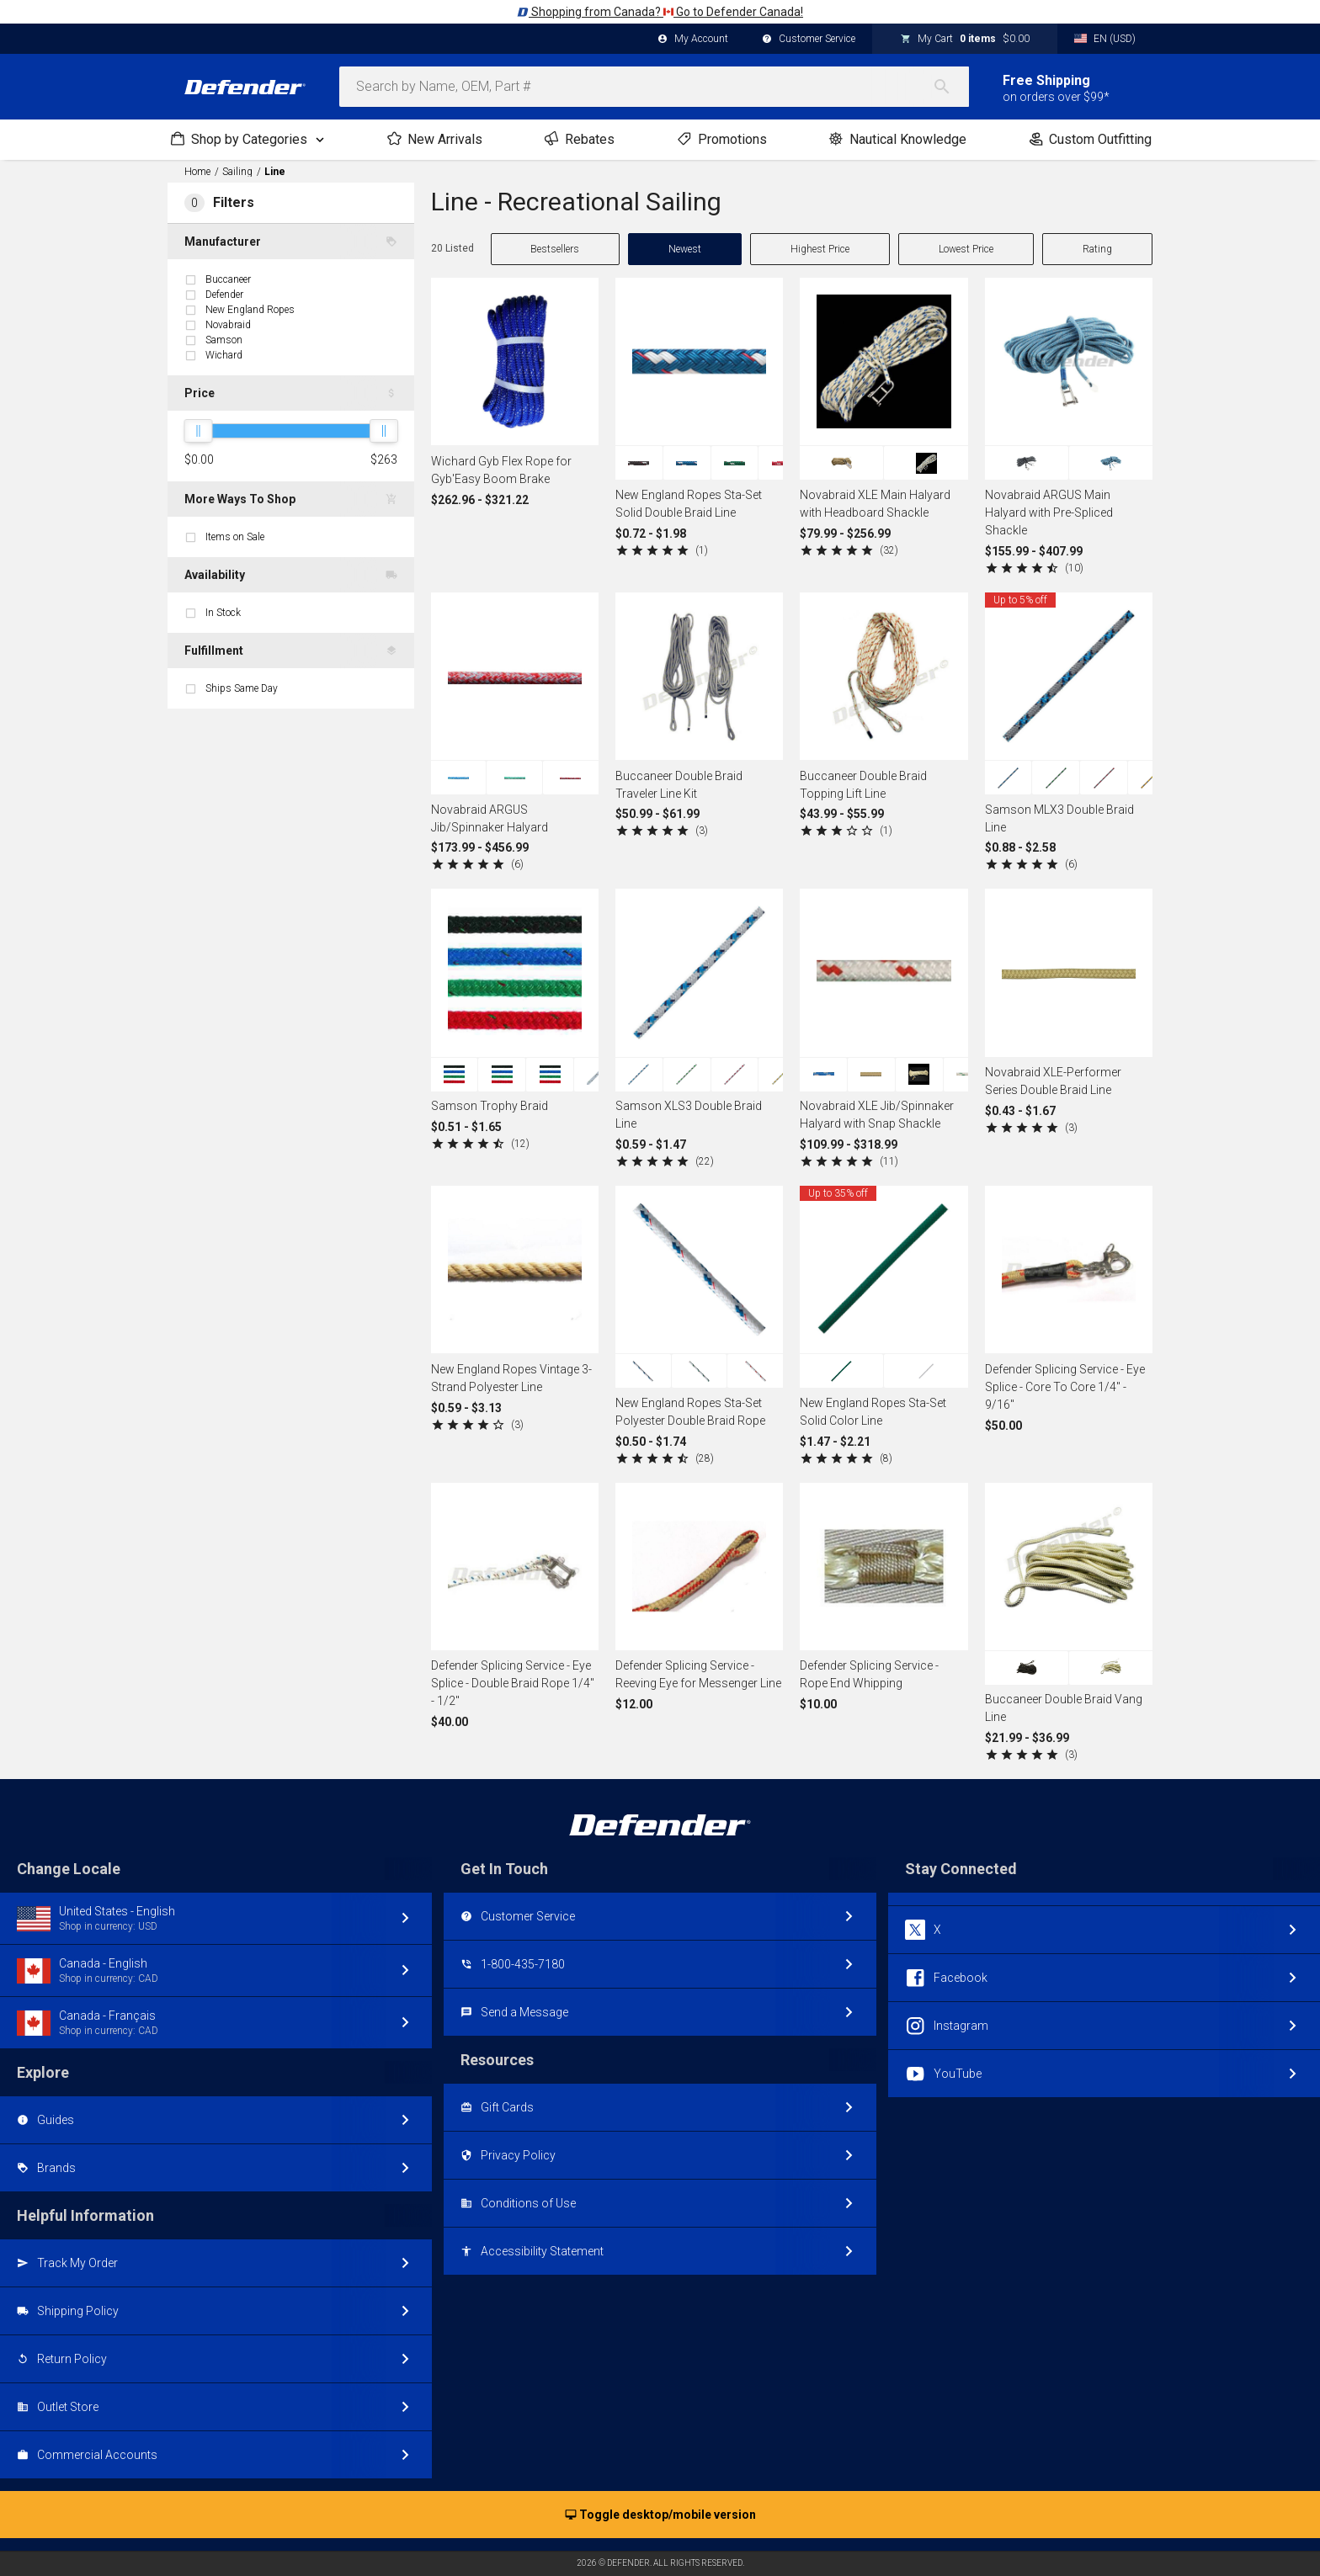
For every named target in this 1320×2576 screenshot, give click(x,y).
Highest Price (819, 249)
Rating (1097, 249)
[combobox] (654, 86)
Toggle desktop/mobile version (660, 2515)
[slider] (198, 431)
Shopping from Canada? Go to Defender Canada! (660, 12)
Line (274, 172)
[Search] (950, 86)
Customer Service (808, 39)
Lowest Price (966, 249)
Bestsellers (554, 249)
